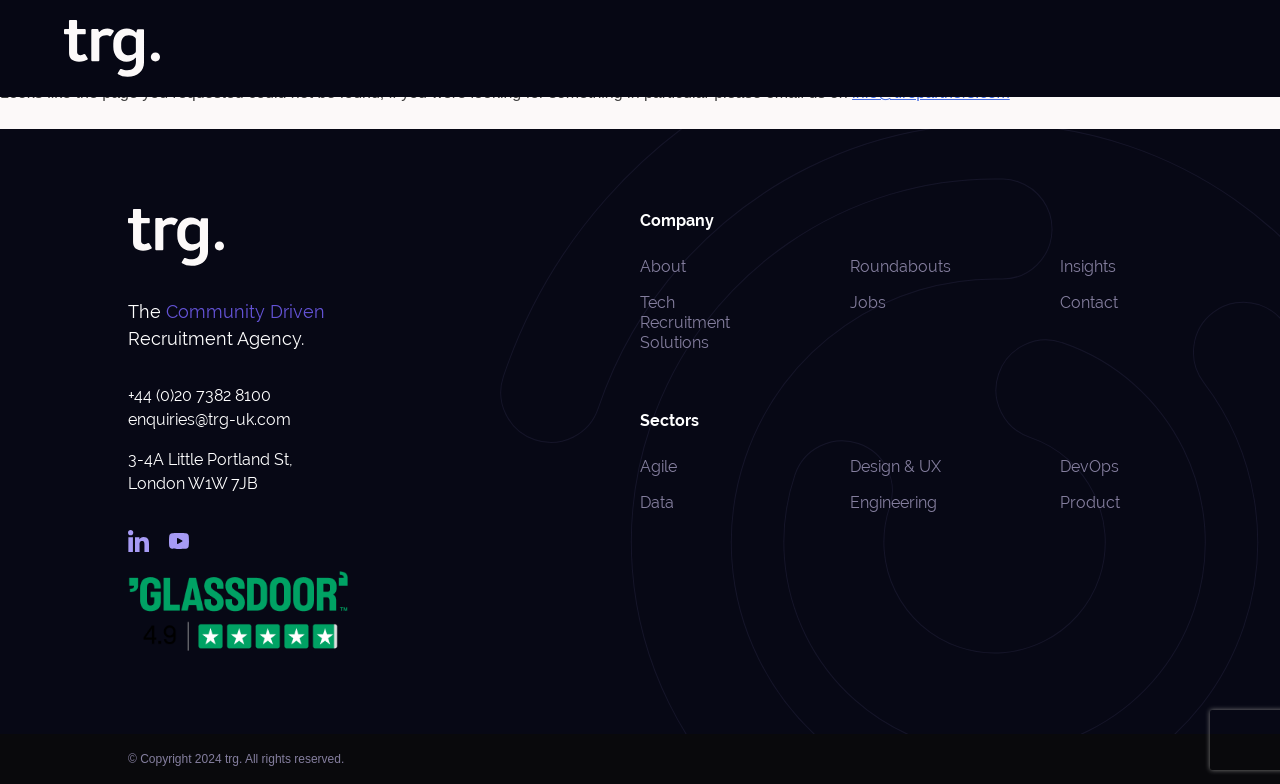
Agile (658, 466)
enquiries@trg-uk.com (209, 419)
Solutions (696, 49)
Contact (1190, 49)
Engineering (893, 502)
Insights (1004, 49)
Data (657, 502)
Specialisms (798, 49)
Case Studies (913, 49)
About (569, 49)
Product (1090, 502)
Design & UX (895, 466)
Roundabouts (1096, 49)
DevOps (1089, 466)
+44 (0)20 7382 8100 (199, 395)
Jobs (627, 49)
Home (507, 49)
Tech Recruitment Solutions (685, 322)
